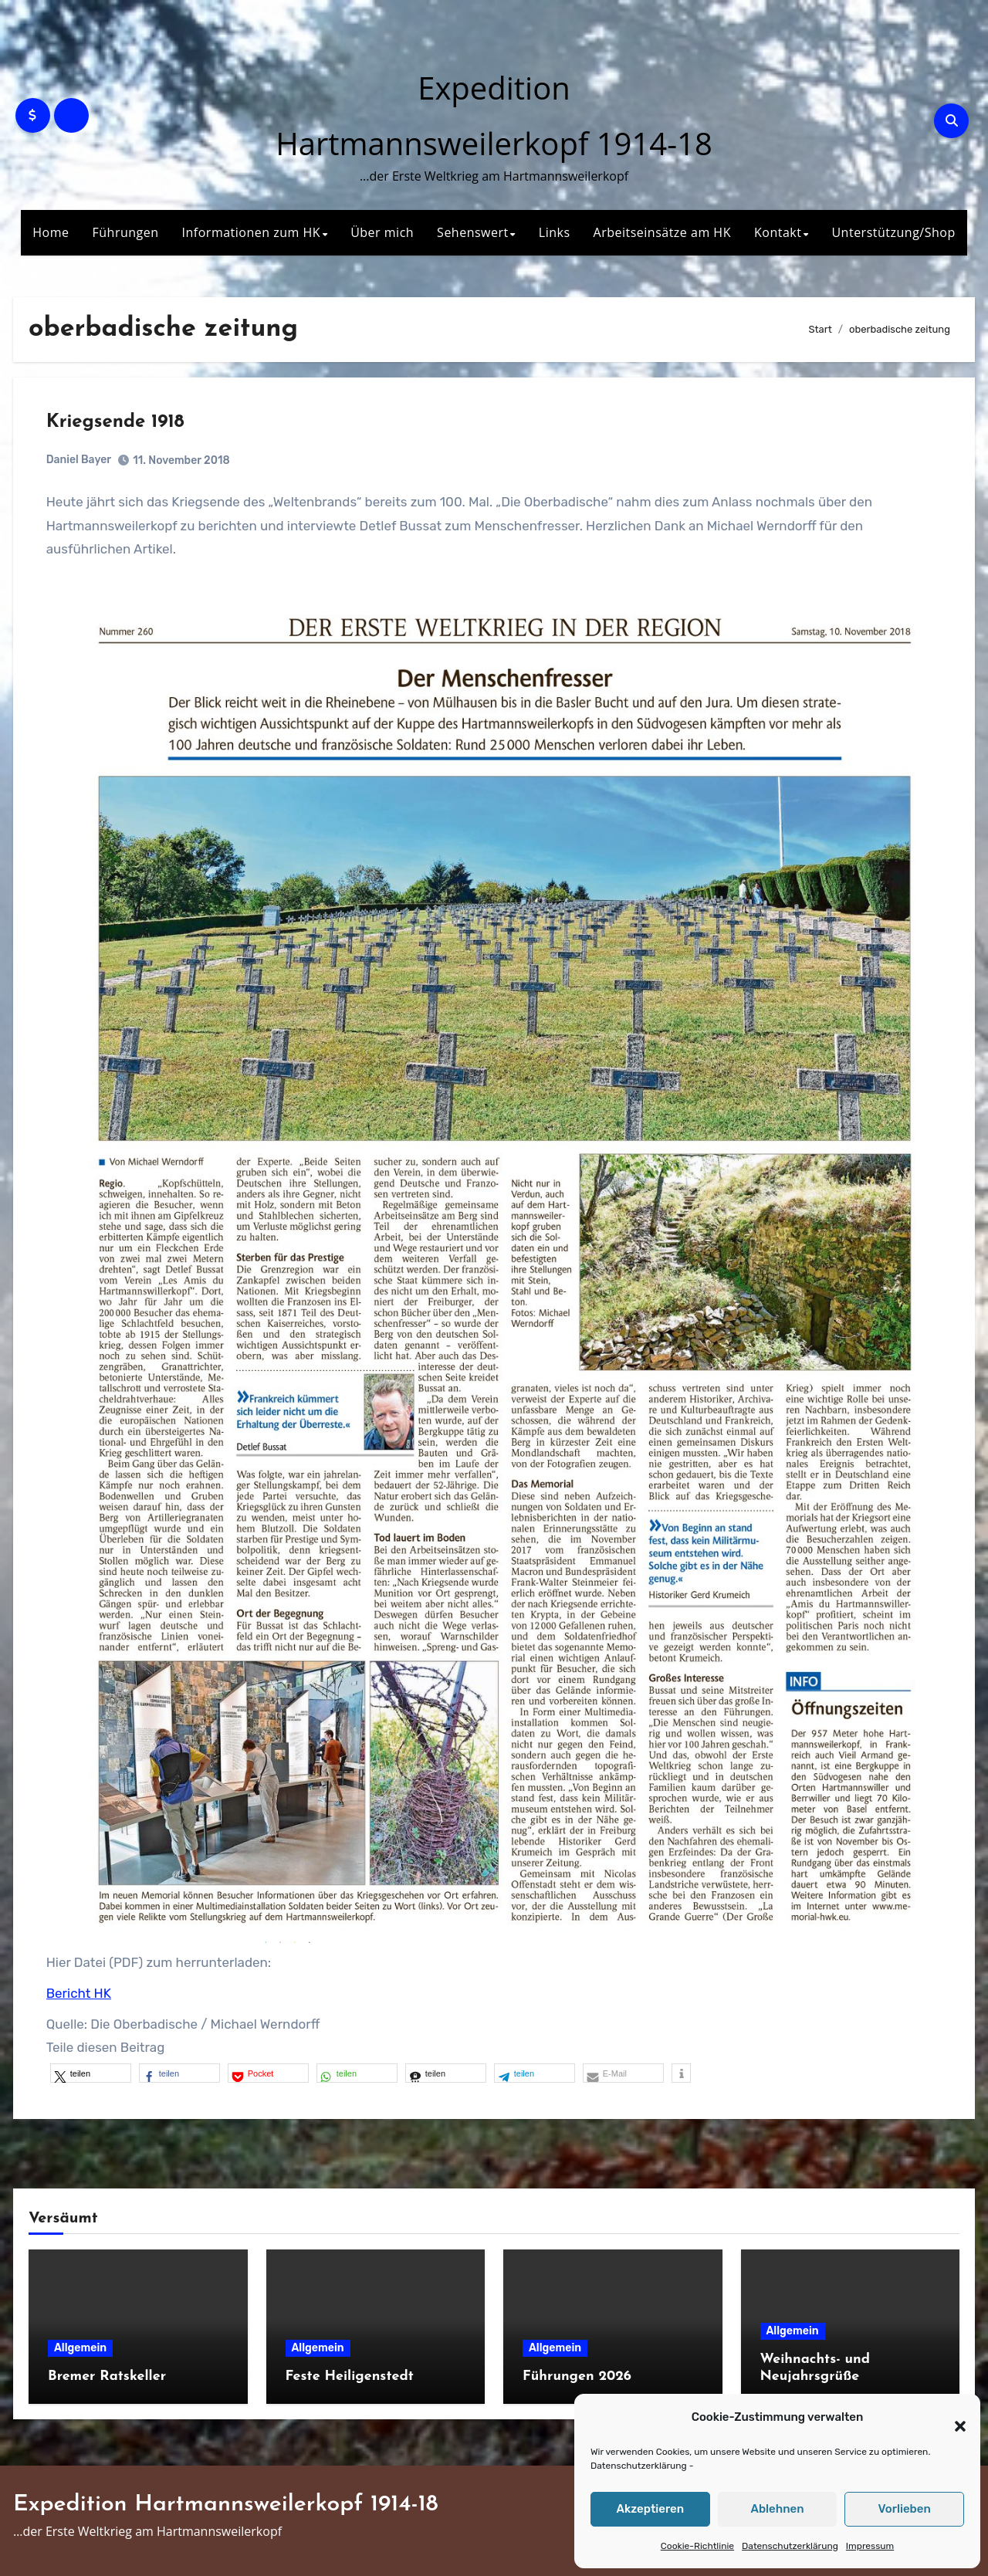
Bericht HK (80, 1989)
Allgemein (80, 2345)
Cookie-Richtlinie (697, 2545)
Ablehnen (777, 2509)
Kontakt (777, 232)
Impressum (870, 2545)
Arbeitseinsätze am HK (662, 232)
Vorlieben (904, 2509)
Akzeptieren (651, 2509)
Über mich (382, 232)
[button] (952, 2417)
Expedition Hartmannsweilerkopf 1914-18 (225, 2503)
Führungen (126, 232)
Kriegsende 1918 (117, 424)
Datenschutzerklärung (638, 2465)
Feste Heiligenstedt (350, 2374)
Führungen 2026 (577, 2374)
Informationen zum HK (251, 232)
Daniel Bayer (80, 461)
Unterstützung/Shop (893, 232)
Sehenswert (473, 232)
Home (50, 232)
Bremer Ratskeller (107, 2374)
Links (554, 232)
